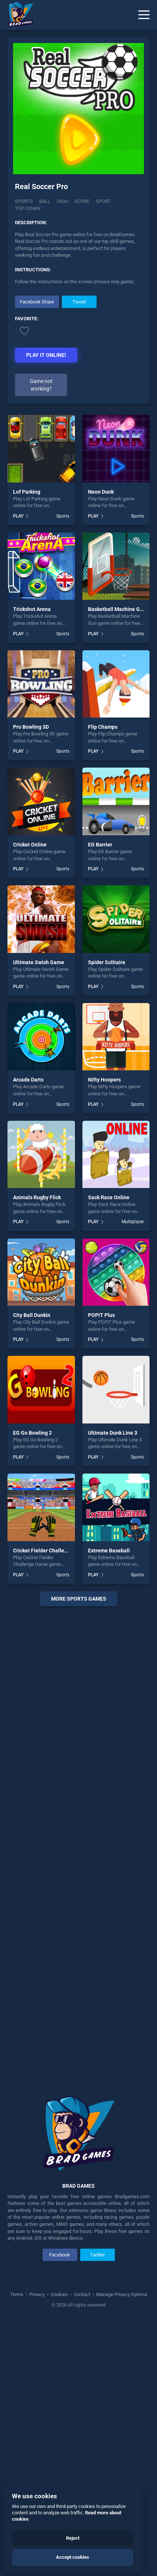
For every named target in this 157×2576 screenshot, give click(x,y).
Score (82, 201)
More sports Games (78, 1599)
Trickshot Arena (32, 609)
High (62, 201)
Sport (103, 201)
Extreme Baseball (109, 1551)
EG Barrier (100, 845)
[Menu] (144, 14)
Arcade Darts (28, 1080)
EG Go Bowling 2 (32, 1433)
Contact (82, 2294)
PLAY (18, 516)
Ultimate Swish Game (38, 962)
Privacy (37, 2294)
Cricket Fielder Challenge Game (50, 1551)
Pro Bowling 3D (31, 727)
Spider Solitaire (106, 962)
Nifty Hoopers (104, 1080)
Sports (24, 201)
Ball (44, 201)
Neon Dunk (101, 492)
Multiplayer (133, 1221)
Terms (17, 2294)
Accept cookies (72, 2557)
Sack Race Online (108, 1197)
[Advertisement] (78, 1845)
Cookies (59, 2294)
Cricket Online (30, 845)
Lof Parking (26, 492)
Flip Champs (102, 727)
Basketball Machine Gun (117, 609)
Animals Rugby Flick (37, 1197)
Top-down (27, 208)
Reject (72, 2538)
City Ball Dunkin (31, 1315)
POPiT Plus (101, 1315)
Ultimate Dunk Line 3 (112, 1433)
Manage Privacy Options (121, 2294)
